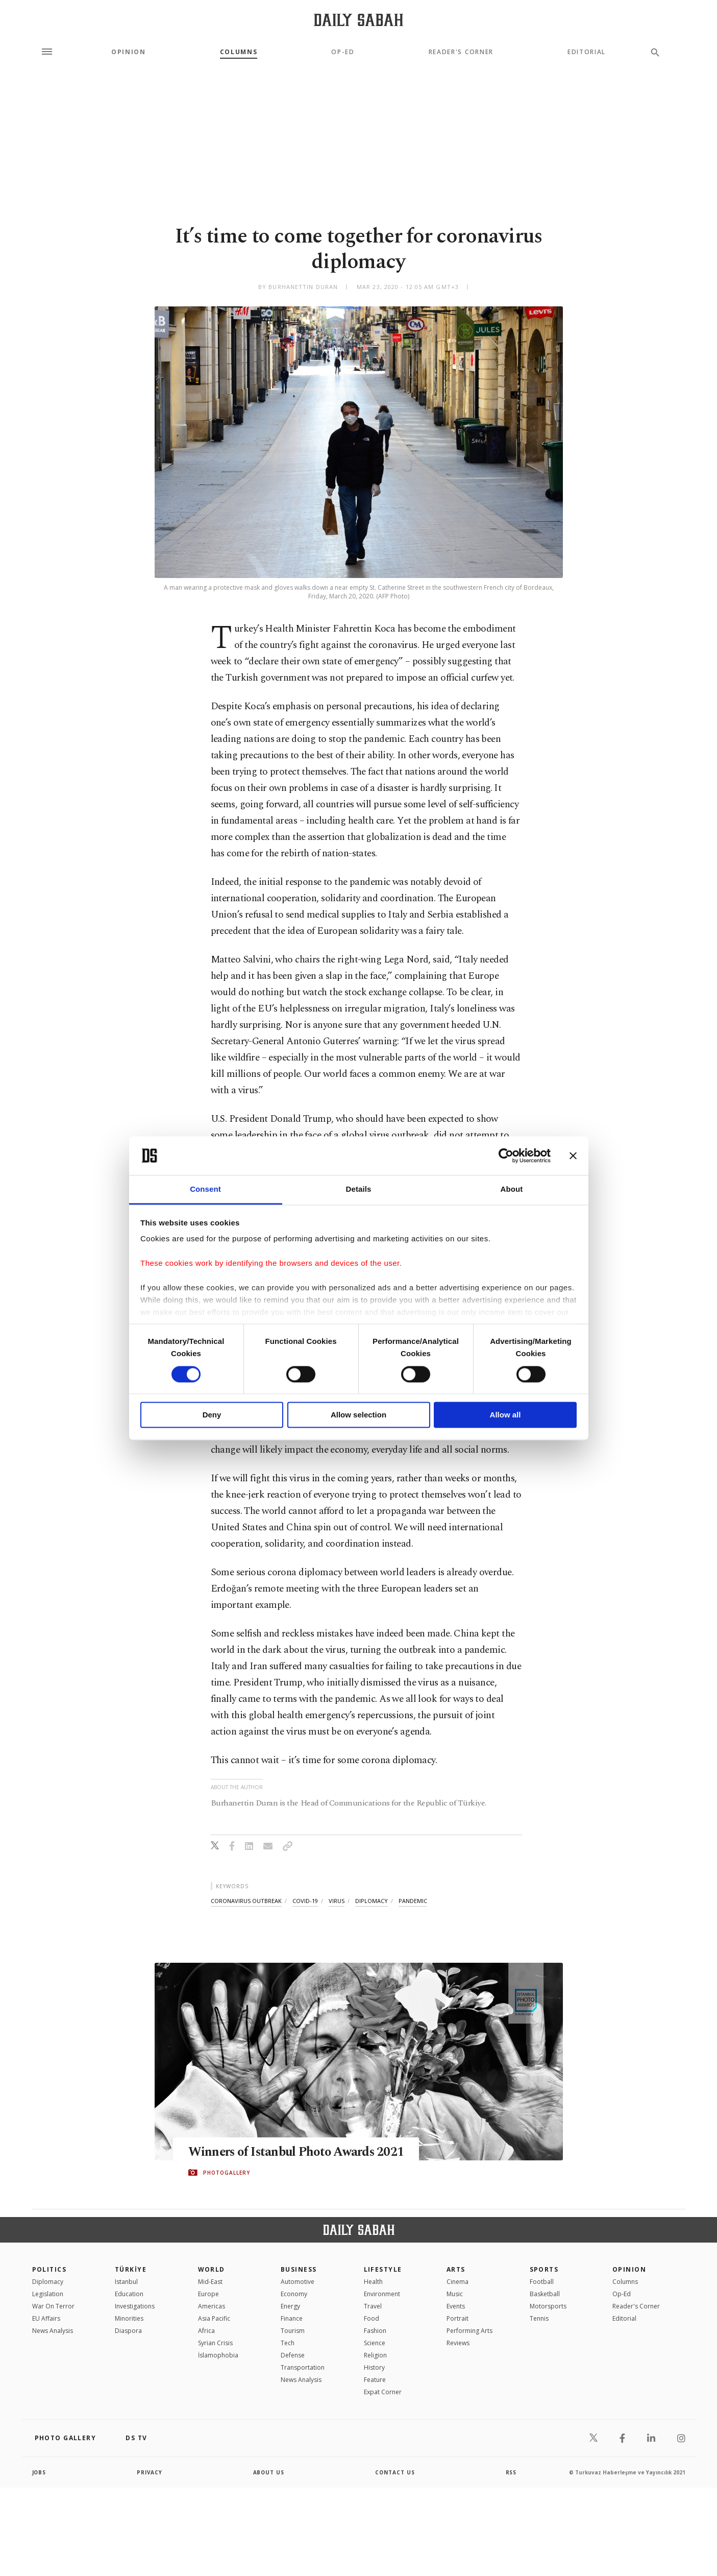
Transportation (303, 2367)
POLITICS (49, 2269)
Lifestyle (383, 2269)
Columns (239, 52)
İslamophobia (218, 2355)
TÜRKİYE (130, 2269)
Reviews (458, 2343)
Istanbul (126, 2281)
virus (336, 1901)
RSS (511, 2472)
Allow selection (358, 1415)
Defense (293, 2355)
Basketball (545, 2294)
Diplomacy (47, 2281)
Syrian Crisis (215, 2343)
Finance (292, 2318)
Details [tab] (359, 1189)
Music (455, 2294)
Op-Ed (342, 52)
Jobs (39, 2472)
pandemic (413, 1901)
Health (373, 2281)
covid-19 (305, 1901)
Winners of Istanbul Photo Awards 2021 (298, 2152)
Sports (544, 2269)
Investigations (135, 2306)
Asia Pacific (214, 2318)
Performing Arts (469, 2330)
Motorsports (548, 2306)
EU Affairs (46, 2318)
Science (374, 2343)
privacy (150, 2472)
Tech (287, 2343)
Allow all (505, 1415)
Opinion (128, 52)
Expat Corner (383, 2392)
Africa (206, 2330)
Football (542, 2281)
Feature (375, 2379)
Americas (211, 2306)
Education (129, 2294)
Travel (373, 2306)
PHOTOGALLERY (226, 2172)
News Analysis (52, 2330)
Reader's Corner (461, 52)
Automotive (297, 2281)
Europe (208, 2294)
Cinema (457, 2281)
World (211, 2269)
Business (299, 2269)
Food (371, 2318)
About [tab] (512, 1189)
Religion (375, 2355)
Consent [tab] (205, 1189)
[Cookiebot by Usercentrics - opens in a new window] (506, 1155)
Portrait (457, 2318)
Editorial (586, 52)
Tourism (293, 2330)
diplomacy (371, 1901)
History (374, 2367)
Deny (212, 1415)
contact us (395, 2472)
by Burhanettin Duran (298, 287)
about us (269, 2472)
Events (456, 2306)
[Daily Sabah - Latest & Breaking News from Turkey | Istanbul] (358, 19)
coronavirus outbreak (246, 1901)
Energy (290, 2306)
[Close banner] (573, 1155)
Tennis (539, 2318)
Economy (294, 2294)
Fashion (375, 2330)
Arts (456, 2269)
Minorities (129, 2318)
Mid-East (210, 2281)
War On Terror (53, 2306)
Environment (382, 2294)
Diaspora (128, 2330)
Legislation (47, 2294)
